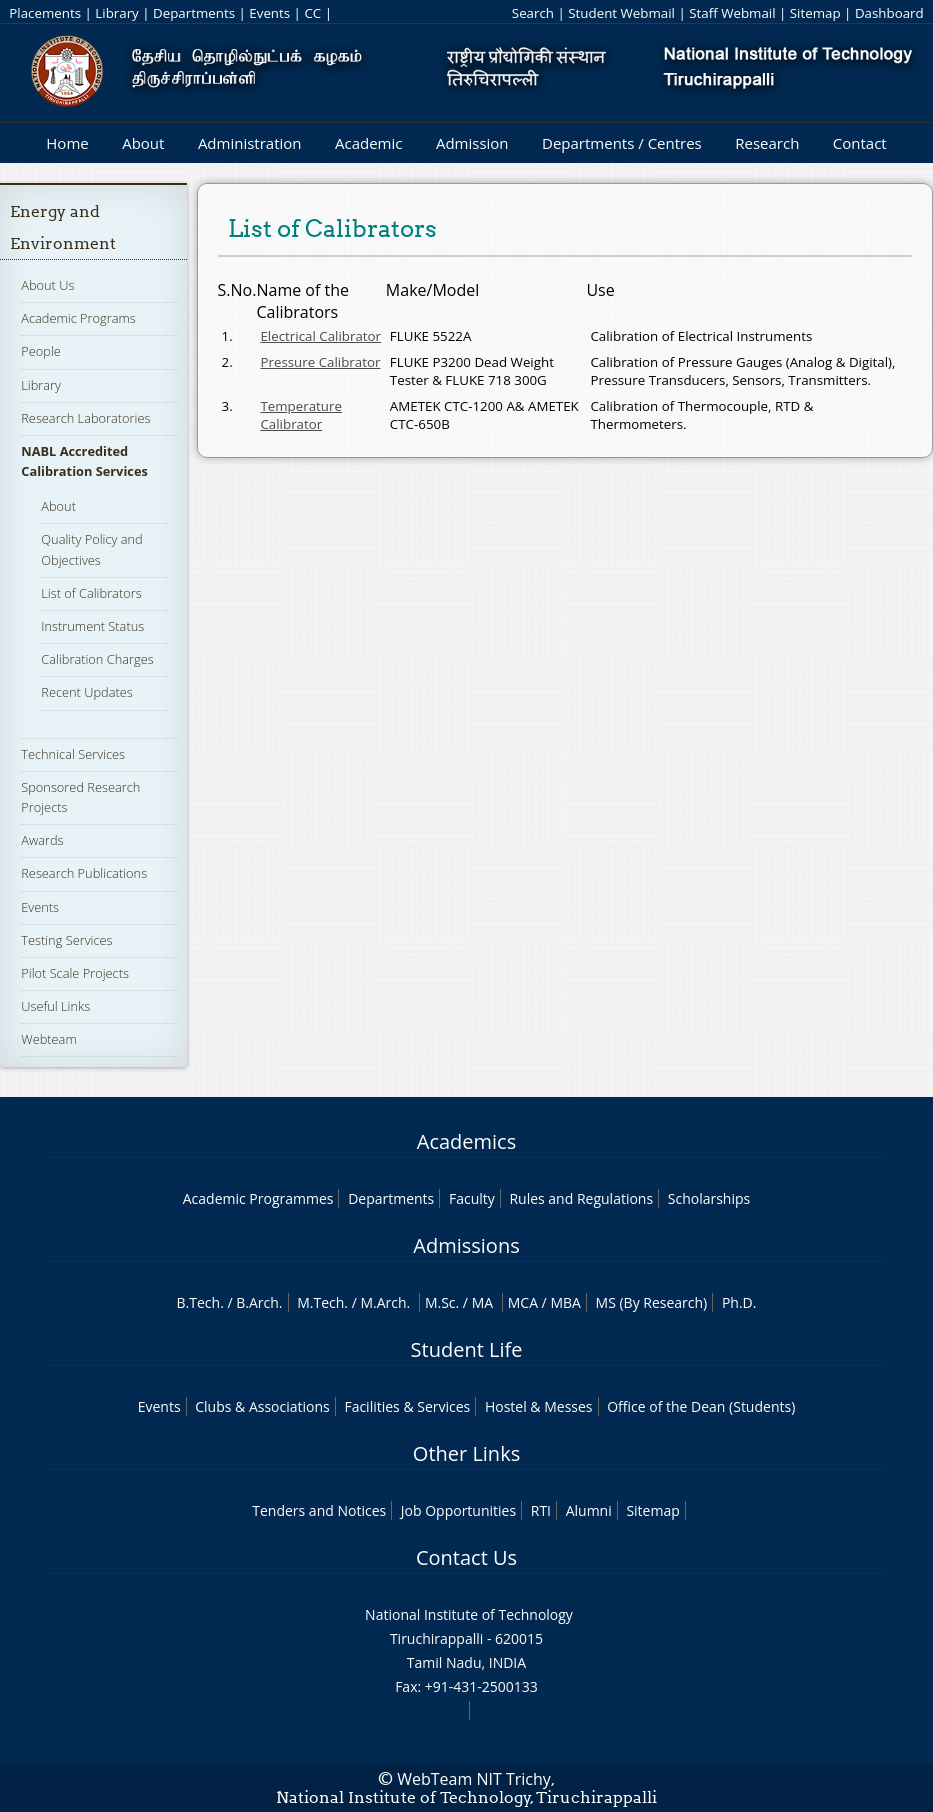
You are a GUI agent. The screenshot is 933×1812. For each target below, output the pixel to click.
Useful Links (55, 1006)
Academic (368, 143)
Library (116, 13)
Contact (860, 143)
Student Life (467, 1349)
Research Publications (84, 873)
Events (269, 13)
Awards (42, 840)
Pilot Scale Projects (75, 973)
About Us (47, 285)
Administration (250, 143)
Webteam (48, 1039)
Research (767, 143)
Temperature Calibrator (301, 415)
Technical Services (73, 754)
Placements (45, 13)
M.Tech (320, 1302)
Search (533, 13)
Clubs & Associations (262, 1406)
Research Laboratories (85, 418)
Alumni (589, 1510)
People (41, 351)
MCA (523, 1302)
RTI (541, 1510)
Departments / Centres (622, 143)
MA (482, 1302)
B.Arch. (259, 1302)
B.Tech (199, 1302)
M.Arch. (385, 1302)
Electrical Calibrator (320, 336)
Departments (194, 13)
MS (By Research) (652, 1302)
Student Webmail (621, 13)
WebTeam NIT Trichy (474, 1779)
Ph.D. (739, 1302)
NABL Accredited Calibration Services (84, 461)
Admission (472, 143)
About (143, 143)
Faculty (472, 1198)
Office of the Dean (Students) (701, 1406)
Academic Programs (78, 318)
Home (67, 143)
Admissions (466, 1245)
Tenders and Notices (319, 1510)
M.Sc (440, 1302)
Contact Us (466, 1557)
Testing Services (66, 940)
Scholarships (709, 1198)
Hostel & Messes (539, 1406)
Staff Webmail (732, 13)
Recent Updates (86, 692)
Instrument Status (92, 626)
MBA (565, 1302)
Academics (466, 1141)
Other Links (466, 1453)
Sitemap (815, 13)
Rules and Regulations (581, 1198)
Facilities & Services (407, 1406)
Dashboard (889, 13)
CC (312, 13)
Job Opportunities (458, 1510)
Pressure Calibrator (320, 362)
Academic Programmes (258, 1198)
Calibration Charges (97, 659)
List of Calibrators (91, 593)
